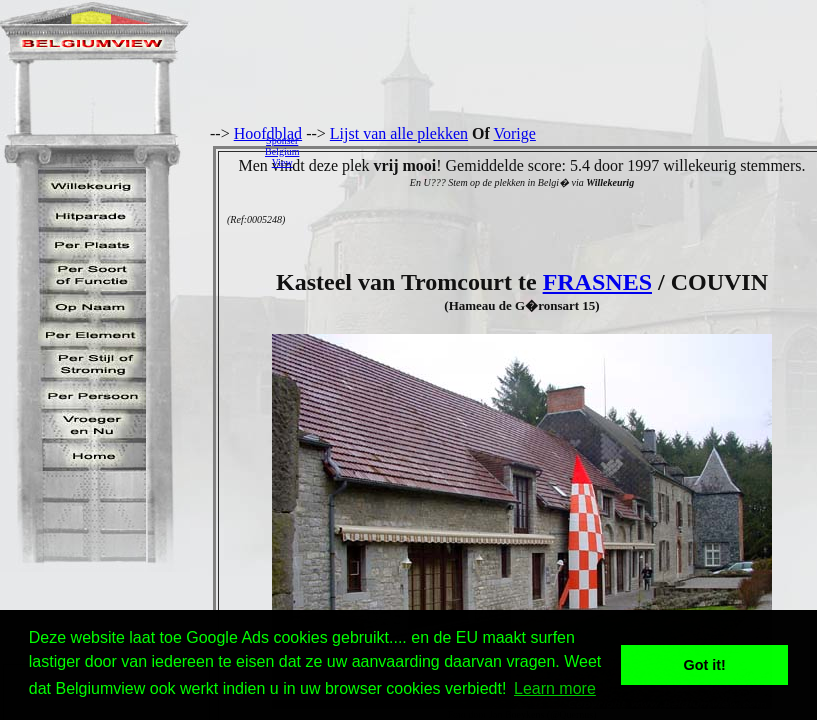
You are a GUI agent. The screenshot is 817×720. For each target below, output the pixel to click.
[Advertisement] (563, 151)
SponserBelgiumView (282, 151)
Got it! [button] (705, 665)
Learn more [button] (555, 688)
